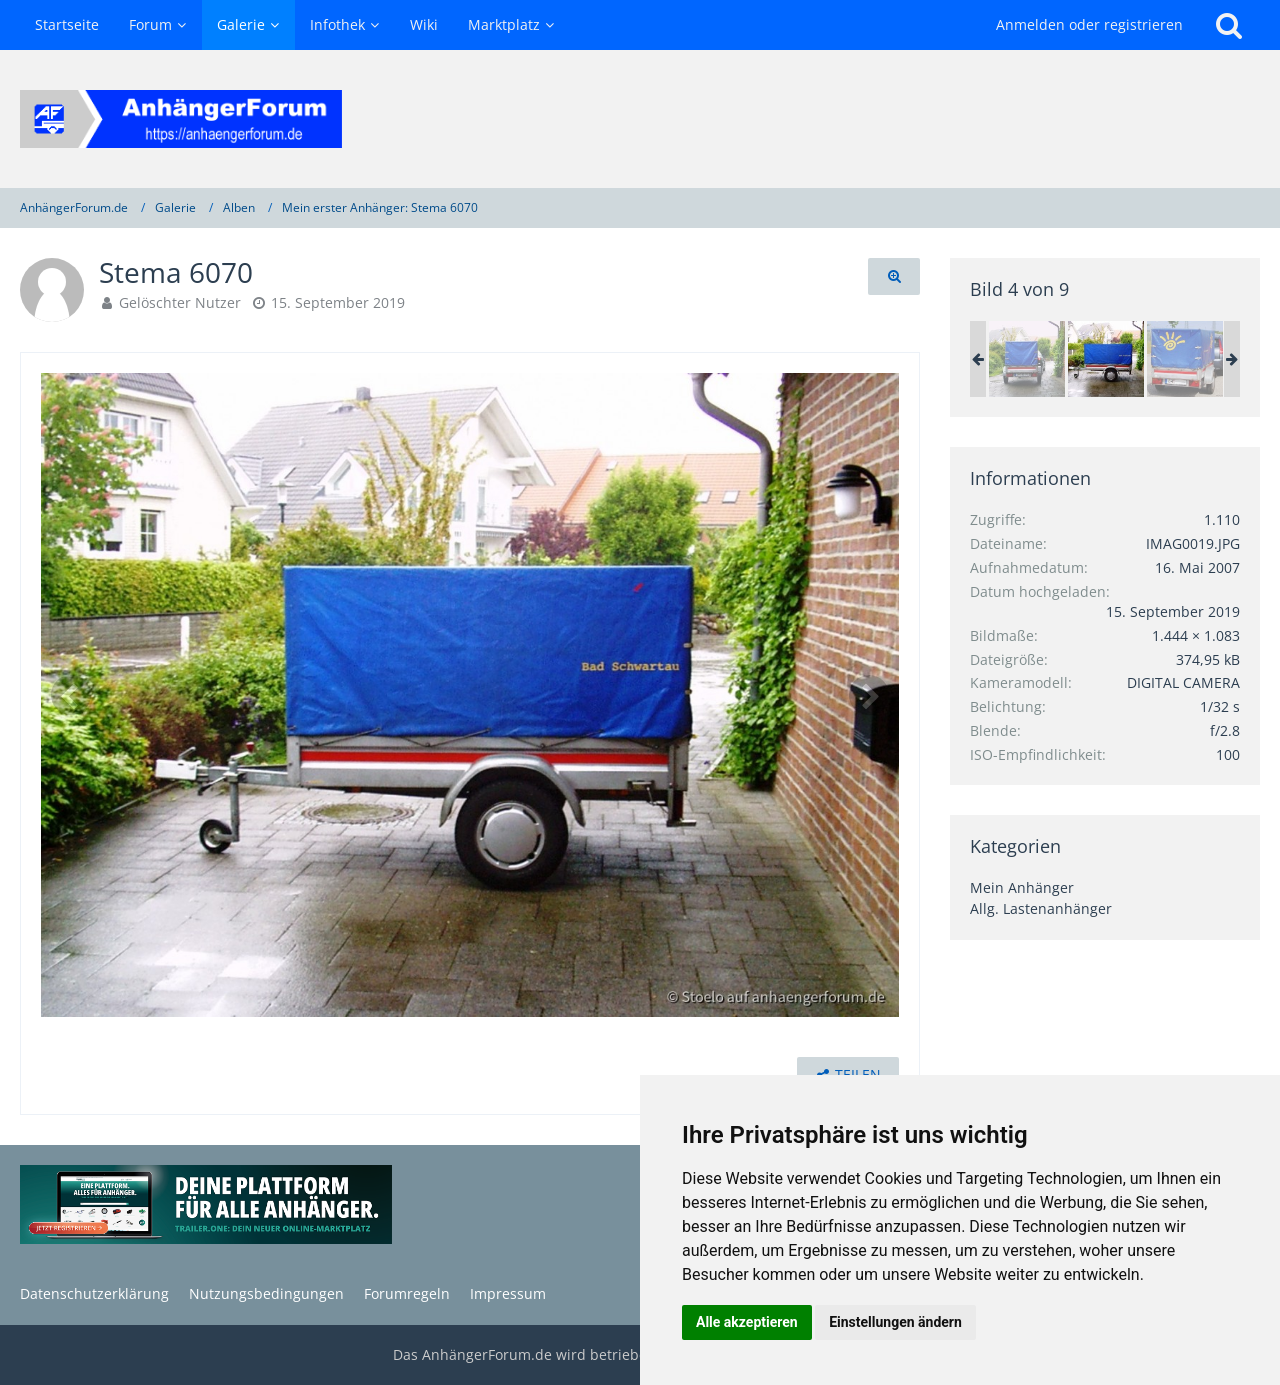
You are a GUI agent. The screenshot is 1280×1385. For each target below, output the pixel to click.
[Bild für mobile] (1185, 359)
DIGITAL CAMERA (1183, 682)
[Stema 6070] (1027, 359)
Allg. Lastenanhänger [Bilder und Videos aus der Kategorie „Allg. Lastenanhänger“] (1041, 908)
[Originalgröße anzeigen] (894, 276)
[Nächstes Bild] (869, 695)
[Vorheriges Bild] (71, 695)
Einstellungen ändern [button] (895, 1322)
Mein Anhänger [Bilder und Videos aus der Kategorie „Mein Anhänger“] (1022, 887)
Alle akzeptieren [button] (747, 1322)
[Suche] (1229, 25)
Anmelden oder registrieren (1089, 24)
